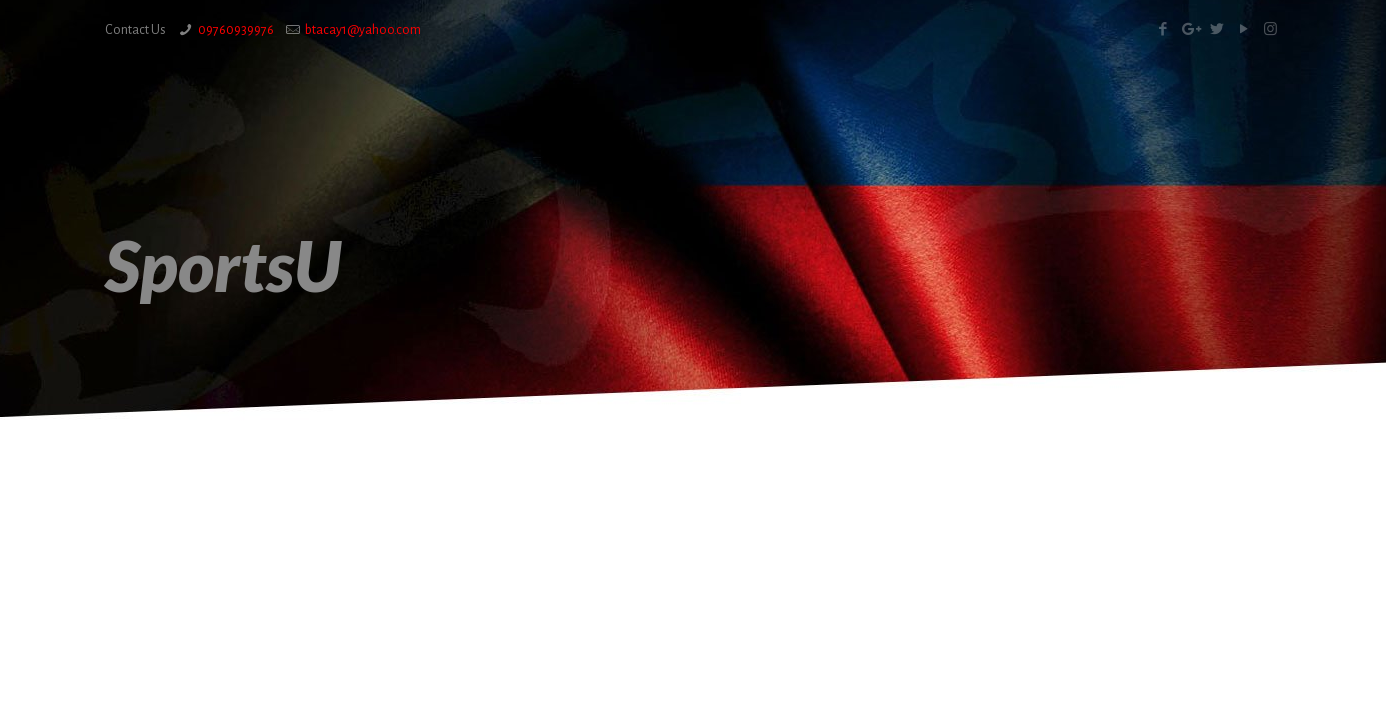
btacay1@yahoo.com (363, 30)
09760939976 (236, 30)
